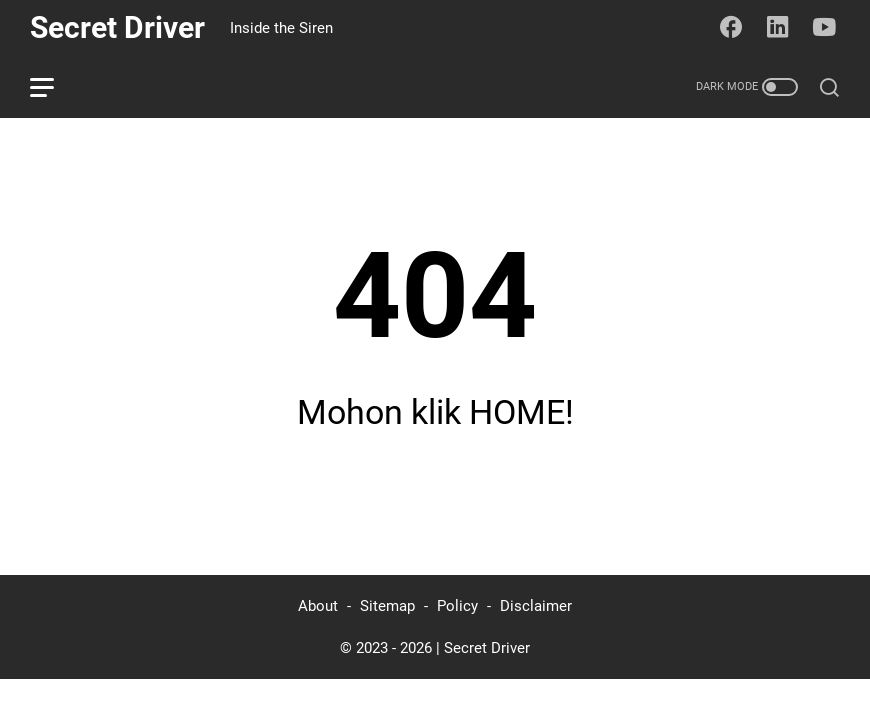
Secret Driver (117, 27)
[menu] (54, 87)
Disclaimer (536, 606)
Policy (457, 606)
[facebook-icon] (731, 28)
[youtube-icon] (825, 28)
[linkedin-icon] (778, 28)
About (318, 606)
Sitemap (387, 606)
